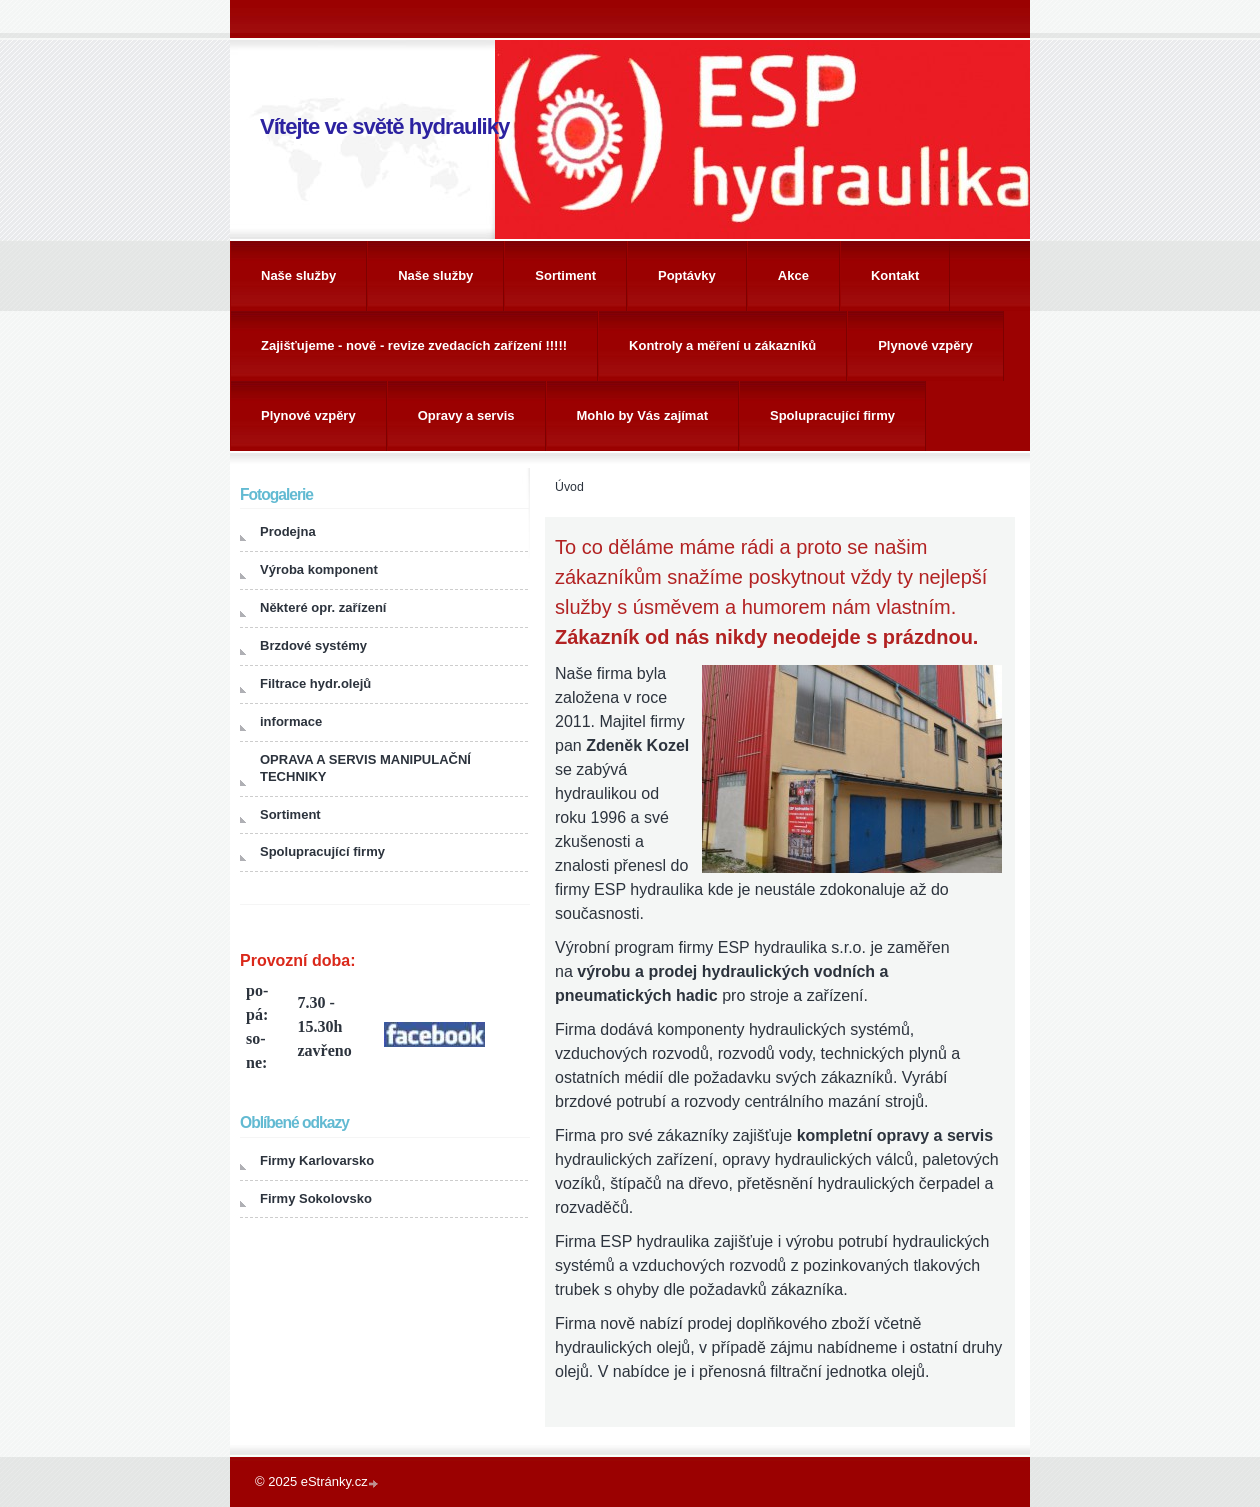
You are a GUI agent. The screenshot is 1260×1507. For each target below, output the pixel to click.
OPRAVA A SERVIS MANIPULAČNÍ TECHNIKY (365, 768)
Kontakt (895, 275)
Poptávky (687, 275)
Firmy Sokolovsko (316, 1198)
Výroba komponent (319, 569)
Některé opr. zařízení (323, 607)
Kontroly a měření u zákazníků (722, 345)
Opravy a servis (466, 415)
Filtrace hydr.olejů (315, 683)
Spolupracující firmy (832, 415)
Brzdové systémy (313, 645)
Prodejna (288, 531)
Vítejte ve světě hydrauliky (384, 126)
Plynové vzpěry (925, 345)
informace (291, 721)
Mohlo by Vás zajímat (642, 415)
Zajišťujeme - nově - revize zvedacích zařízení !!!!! (414, 345)
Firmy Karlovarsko (317, 1160)
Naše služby (298, 275)
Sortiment (565, 275)
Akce (793, 275)
